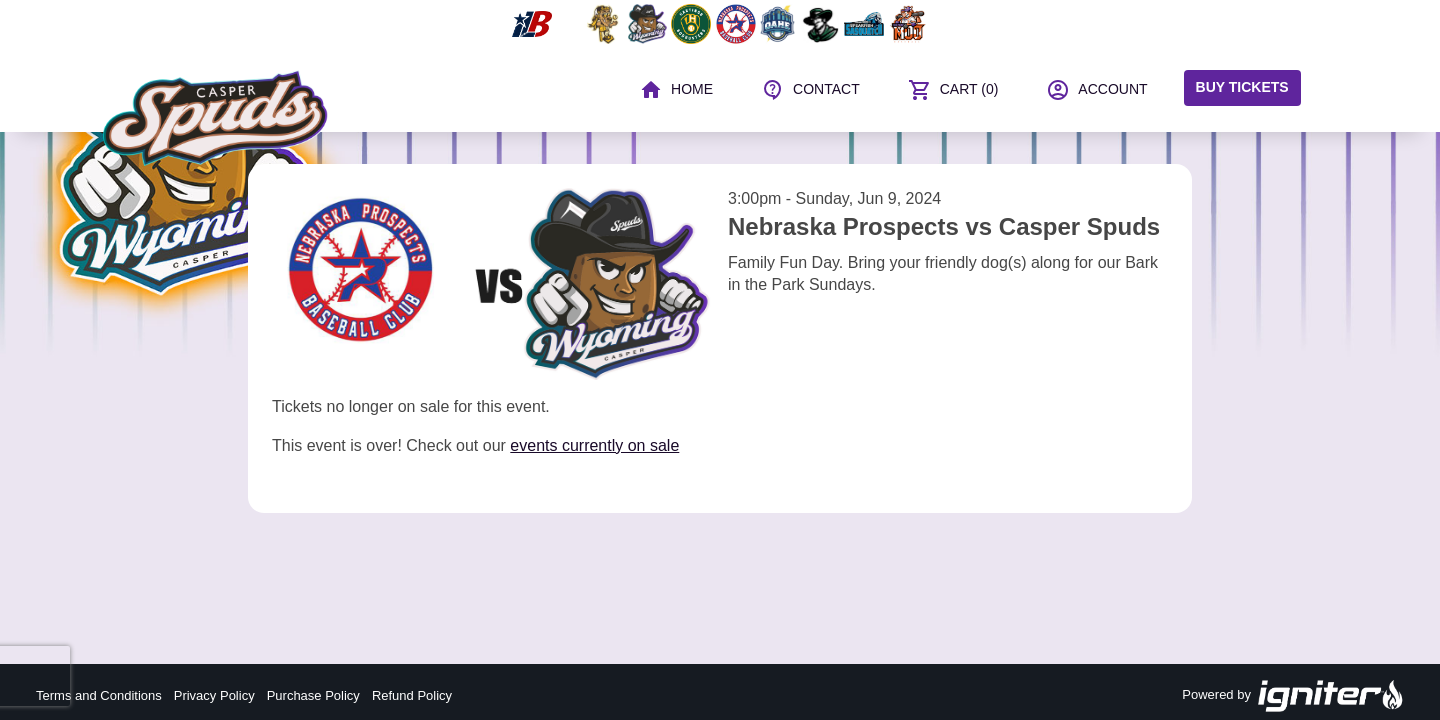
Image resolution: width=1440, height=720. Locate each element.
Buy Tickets (1242, 87)
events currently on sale (594, 445)
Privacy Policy (214, 695)
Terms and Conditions (99, 695)
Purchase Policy (313, 695)
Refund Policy (412, 695)
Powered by (1293, 696)
